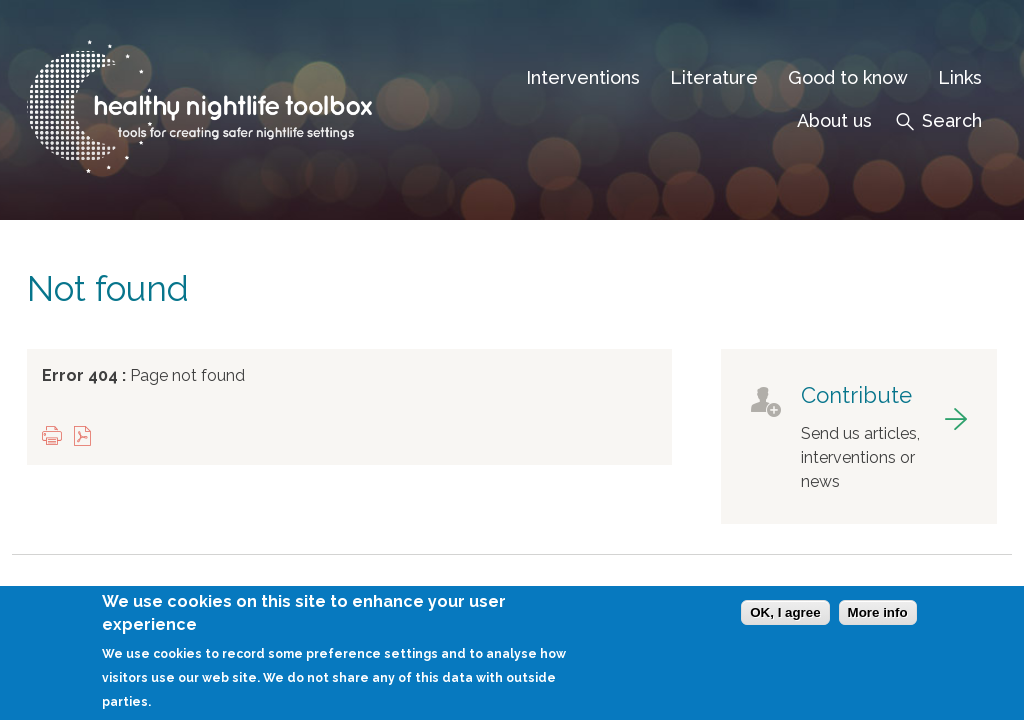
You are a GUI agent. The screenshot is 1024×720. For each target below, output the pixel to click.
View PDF (87, 437)
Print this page (57, 437)
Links (960, 77)
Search (952, 120)
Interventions (583, 77)
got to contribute (859, 436)
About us (834, 120)
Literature (714, 77)
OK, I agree (785, 618)
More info (878, 618)
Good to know (848, 77)
